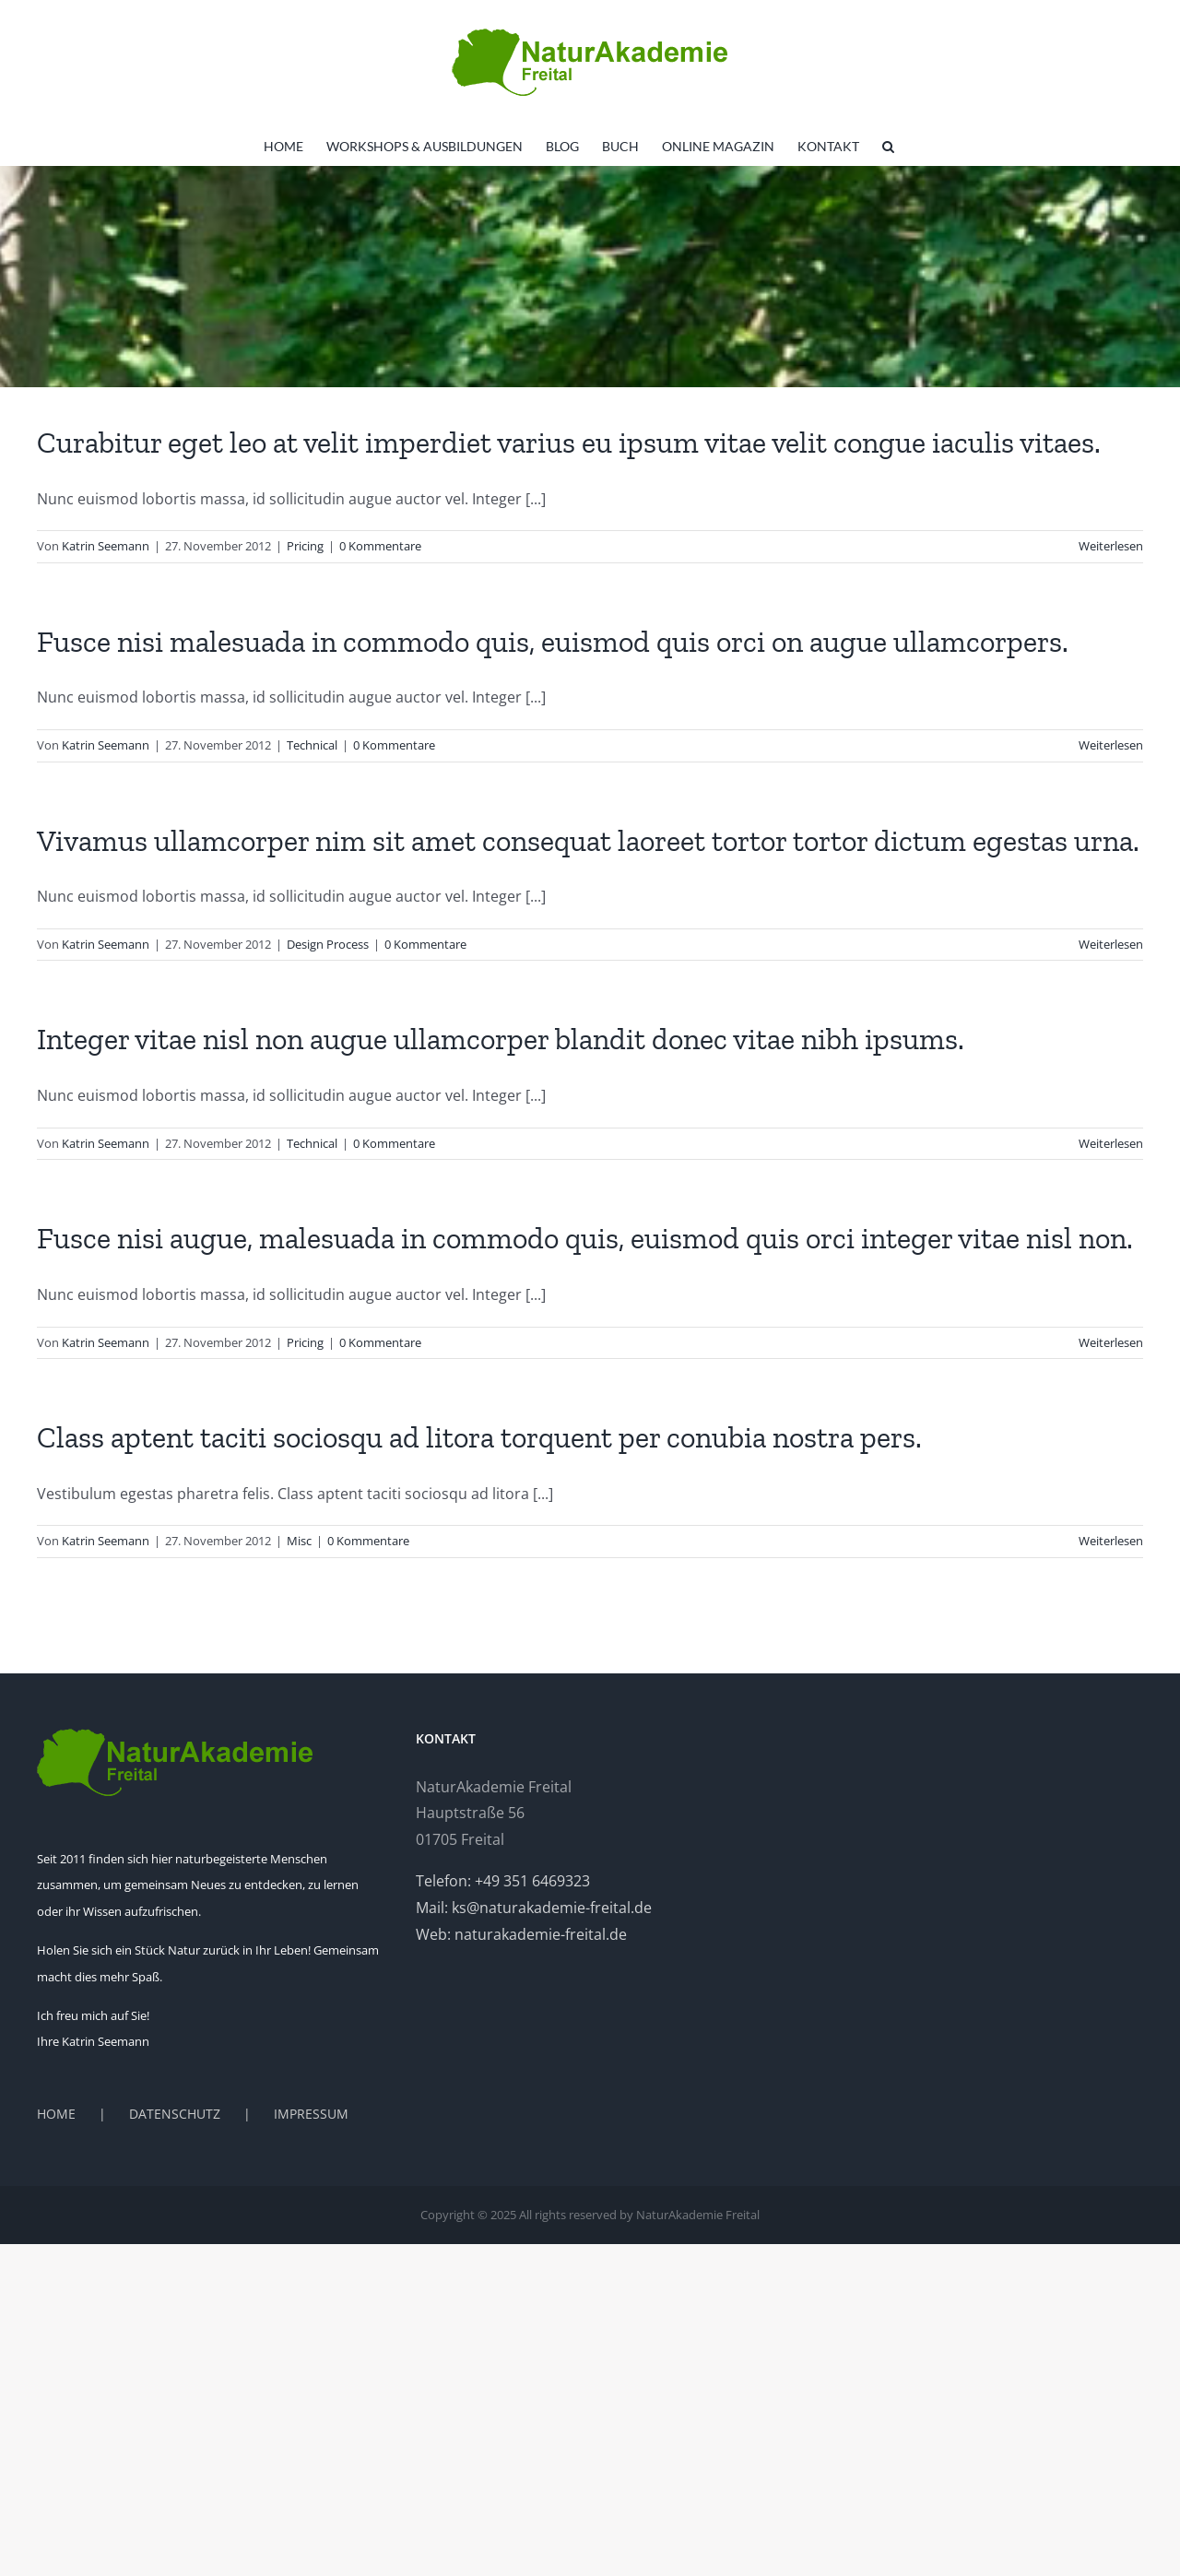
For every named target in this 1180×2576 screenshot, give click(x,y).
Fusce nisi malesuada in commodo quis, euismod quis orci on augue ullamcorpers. (552, 641)
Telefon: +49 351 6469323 (503, 1881)
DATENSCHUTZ (174, 2113)
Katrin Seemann (105, 546)
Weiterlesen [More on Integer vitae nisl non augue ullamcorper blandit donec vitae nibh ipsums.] (1111, 1143)
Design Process (328, 944)
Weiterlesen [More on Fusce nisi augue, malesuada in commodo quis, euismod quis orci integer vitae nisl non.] (1111, 1342)
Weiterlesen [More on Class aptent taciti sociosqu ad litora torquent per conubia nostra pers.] (1111, 1540)
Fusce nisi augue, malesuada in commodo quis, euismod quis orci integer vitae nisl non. (585, 1238)
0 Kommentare (380, 546)
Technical (312, 745)
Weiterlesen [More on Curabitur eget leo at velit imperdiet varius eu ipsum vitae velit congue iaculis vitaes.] (1111, 546)
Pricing (305, 546)
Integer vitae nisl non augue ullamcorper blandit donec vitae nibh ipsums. (500, 1039)
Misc (299, 1540)
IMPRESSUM (311, 2113)
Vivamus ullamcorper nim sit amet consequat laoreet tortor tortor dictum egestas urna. (588, 840)
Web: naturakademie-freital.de (521, 1934)
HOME (56, 2113)
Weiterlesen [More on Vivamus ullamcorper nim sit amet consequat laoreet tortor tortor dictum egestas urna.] (1111, 944)
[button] (888, 146)
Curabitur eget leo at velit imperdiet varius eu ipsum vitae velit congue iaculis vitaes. (569, 442)
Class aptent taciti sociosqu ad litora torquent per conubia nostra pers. (479, 1437)
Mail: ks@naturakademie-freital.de (534, 1907)
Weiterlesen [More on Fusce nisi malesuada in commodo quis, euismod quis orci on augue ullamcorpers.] (1111, 745)
